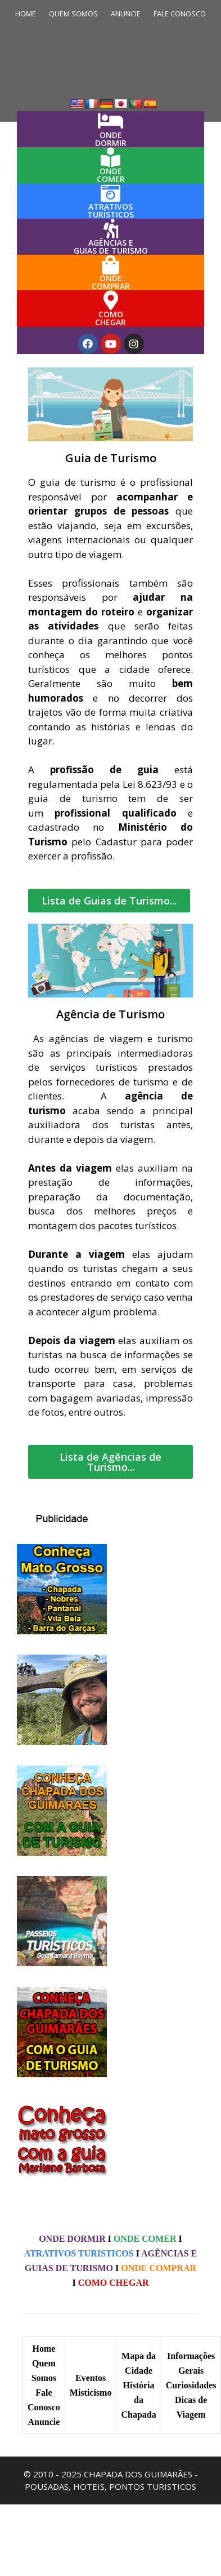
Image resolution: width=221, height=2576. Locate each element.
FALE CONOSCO (180, 13)
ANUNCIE (126, 13)
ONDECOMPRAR (111, 282)
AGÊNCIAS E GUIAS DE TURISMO (111, 246)
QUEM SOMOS (73, 13)
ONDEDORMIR (111, 139)
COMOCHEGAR (110, 318)
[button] (109, 900)
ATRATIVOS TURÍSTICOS (110, 210)
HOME (25, 13)
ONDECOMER (111, 175)
